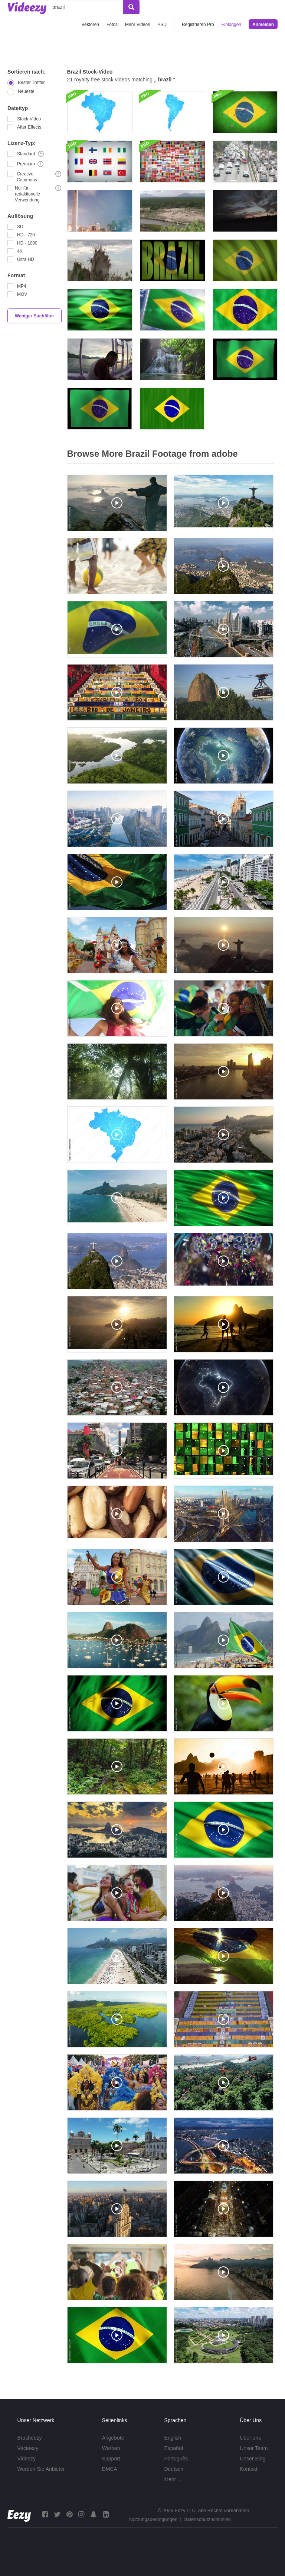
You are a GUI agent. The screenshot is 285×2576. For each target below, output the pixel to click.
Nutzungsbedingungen (153, 2519)
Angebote (113, 2438)
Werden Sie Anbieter (41, 2469)
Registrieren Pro (198, 24)
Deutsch (173, 2469)
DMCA (109, 2469)
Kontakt (248, 2469)
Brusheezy (29, 2438)
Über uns (250, 2438)
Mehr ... (172, 2479)
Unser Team (254, 2448)
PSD (162, 24)
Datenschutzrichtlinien (207, 2519)
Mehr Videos (137, 24)
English (172, 2438)
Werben (111, 2448)
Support (111, 2459)
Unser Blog (252, 2459)
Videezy (26, 2459)
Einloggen (231, 24)
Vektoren (90, 24)
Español (173, 2448)
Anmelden (263, 24)
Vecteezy (28, 2448)
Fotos (112, 24)
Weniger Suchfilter (34, 316)
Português (176, 2459)
